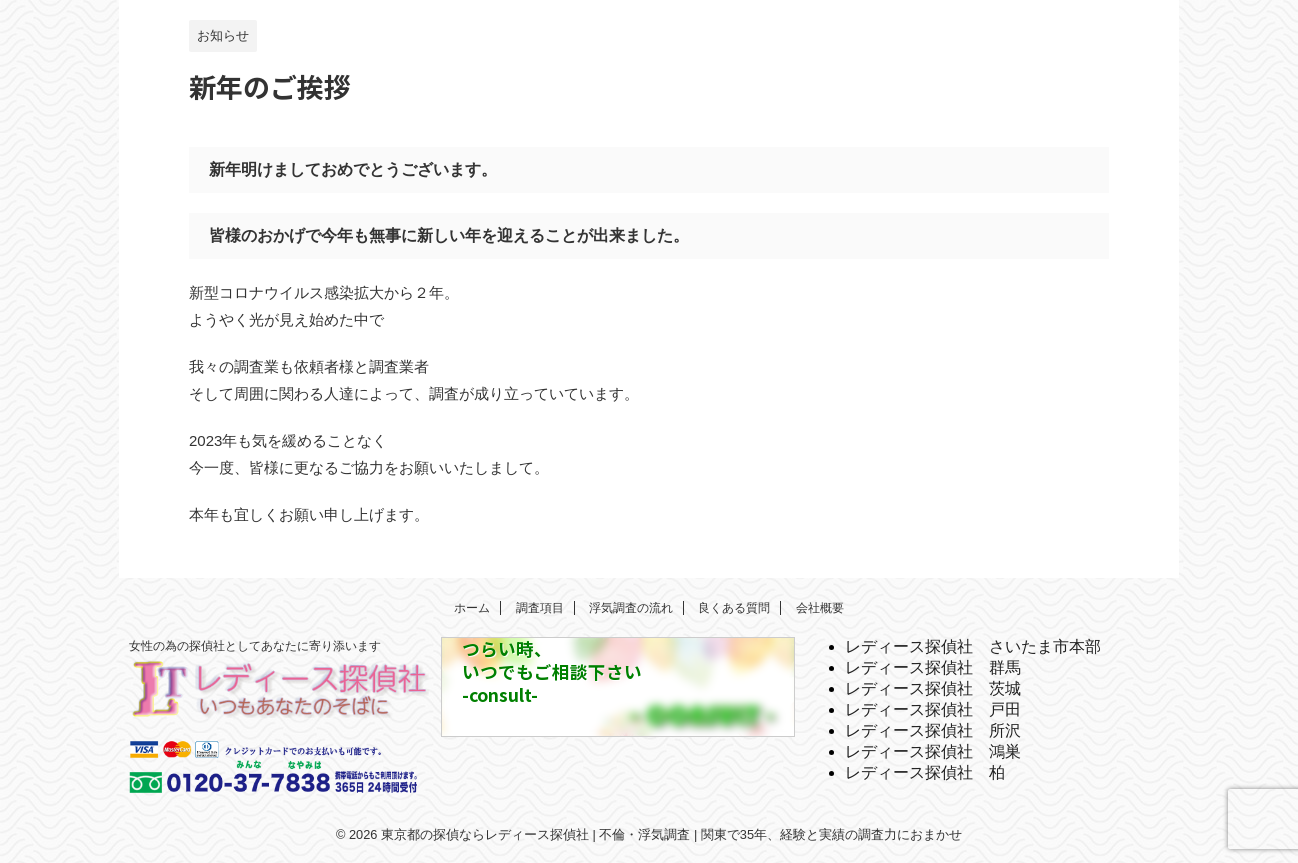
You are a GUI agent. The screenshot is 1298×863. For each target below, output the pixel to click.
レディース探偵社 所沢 (933, 730)
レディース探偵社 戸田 (933, 709)
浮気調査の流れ (631, 608)
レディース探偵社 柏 (925, 772)
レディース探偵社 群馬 (933, 667)
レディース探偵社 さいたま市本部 (973, 646)
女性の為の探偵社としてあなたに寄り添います (255, 646)
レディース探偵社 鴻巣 (933, 751)
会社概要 (820, 608)
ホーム (472, 608)
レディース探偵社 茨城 (933, 688)
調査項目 (540, 608)
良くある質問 (734, 608)
